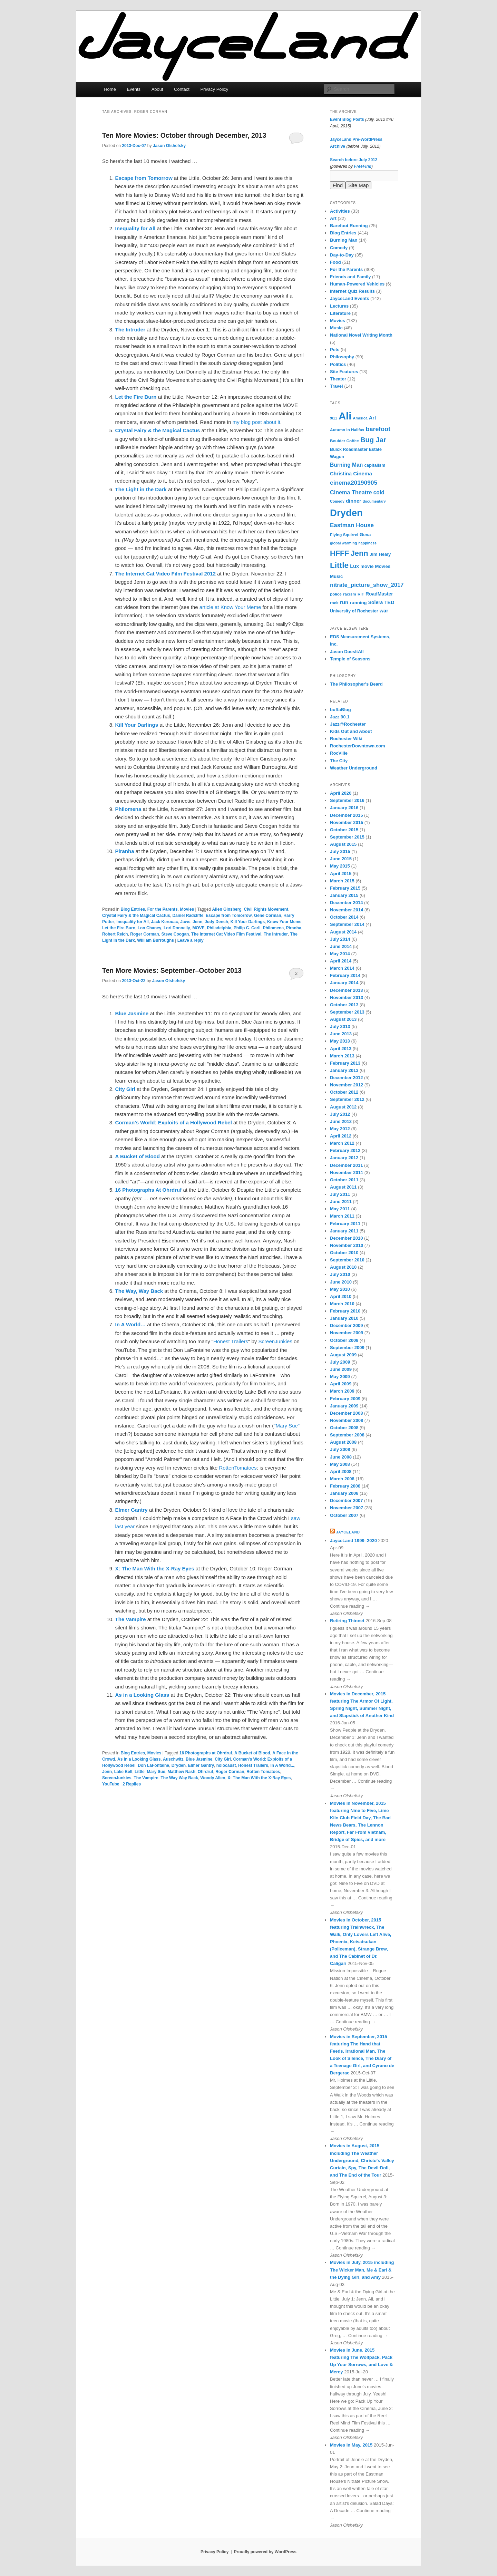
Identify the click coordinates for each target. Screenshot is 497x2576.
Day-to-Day (342, 255)
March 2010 (342, 1303)
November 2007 (346, 1507)
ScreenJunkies (275, 1341)
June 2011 (341, 1201)
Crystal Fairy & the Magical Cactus (136, 915)
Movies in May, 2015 (351, 2445)
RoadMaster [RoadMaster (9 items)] (379, 594)
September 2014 (347, 924)
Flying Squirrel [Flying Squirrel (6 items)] (344, 534)
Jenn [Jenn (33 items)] (359, 553)
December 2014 (346, 902)
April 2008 (340, 1471)
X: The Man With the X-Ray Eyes (259, 1777)
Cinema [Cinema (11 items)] (362, 473)
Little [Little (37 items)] (339, 565)
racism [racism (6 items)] (349, 594)
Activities (340, 211)
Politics (338, 364)
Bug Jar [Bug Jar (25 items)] (373, 440)
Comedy (339, 247)
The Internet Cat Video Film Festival (226, 934)
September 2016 (347, 800)
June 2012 (341, 1121)
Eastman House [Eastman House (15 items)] (352, 525)
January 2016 (344, 807)
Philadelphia (219, 928)
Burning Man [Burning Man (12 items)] (346, 465)
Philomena (273, 928)
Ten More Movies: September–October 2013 (172, 970)
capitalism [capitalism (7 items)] (374, 465)
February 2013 (345, 1063)
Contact (181, 89)
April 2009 (340, 1383)
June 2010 (341, 1282)
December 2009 (346, 1325)
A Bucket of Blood (252, 1753)
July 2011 (340, 1194)
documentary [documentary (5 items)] (374, 501)
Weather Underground (353, 768)
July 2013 (340, 1026)
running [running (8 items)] (358, 602)
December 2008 (346, 1413)
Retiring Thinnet (347, 1620)
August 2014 (343, 931)
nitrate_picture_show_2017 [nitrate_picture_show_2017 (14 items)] (366, 585)
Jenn (197, 921)
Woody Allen (213, 1777)
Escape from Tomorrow (229, 915)
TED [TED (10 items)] (389, 602)
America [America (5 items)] (360, 418)
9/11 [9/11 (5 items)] (333, 418)
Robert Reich (115, 934)
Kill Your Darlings (248, 921)
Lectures (339, 306)
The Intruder (276, 934)
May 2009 (340, 1376)
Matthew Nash (181, 1771)
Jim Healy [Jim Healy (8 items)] (380, 554)
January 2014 (344, 982)
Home (110, 89)
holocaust (226, 1765)
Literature (340, 313)
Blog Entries (132, 909)
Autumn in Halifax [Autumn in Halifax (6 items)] (347, 429)
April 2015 (340, 873)
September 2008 (347, 1434)
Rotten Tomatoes (263, 1771)
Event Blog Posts (347, 119)
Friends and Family (350, 276)
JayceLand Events (349, 298)
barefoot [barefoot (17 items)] (378, 429)
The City (339, 760)
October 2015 (344, 829)
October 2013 (344, 1004)
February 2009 (345, 1398)
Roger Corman (144, 934)
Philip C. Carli (247, 928)
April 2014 (340, 960)
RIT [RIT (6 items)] (361, 594)
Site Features (344, 371)
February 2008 (345, 1486)
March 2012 (342, 1143)
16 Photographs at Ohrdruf (205, 1753)
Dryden (179, 1765)
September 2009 (347, 1347)
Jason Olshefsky (169, 145)
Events (133, 89)
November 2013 (346, 997)
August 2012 (343, 1107)
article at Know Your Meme (230, 607)
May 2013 (340, 1041)
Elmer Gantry (201, 1765)
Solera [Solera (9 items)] (375, 602)
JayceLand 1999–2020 (353, 1540)
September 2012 (347, 1099)
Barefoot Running (349, 225)
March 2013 (342, 1055)
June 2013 (341, 1033)
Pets (334, 349)
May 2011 (340, 1208)
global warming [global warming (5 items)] (343, 543)
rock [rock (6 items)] (334, 602)
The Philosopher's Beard (356, 684)
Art (333, 218)
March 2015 (342, 880)
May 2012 (340, 1128)
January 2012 (344, 1157)
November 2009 (346, 1332)
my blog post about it (256, 422)
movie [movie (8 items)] (366, 566)
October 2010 (344, 1252)
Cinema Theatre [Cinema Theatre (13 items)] (351, 492)
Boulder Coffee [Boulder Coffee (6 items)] (344, 440)
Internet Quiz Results (352, 291)
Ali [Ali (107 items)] (345, 416)
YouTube (110, 1784)
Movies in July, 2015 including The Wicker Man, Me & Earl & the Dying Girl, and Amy (362, 2269)
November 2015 (346, 822)
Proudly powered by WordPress (265, 2551)
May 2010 (340, 1289)
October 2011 (344, 1179)
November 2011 (346, 1172)
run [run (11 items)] (344, 602)
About (157, 89)
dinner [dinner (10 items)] (353, 501)
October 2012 (344, 1092)
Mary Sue (156, 1771)
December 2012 (346, 1077)
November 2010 (346, 1245)
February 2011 (345, 1223)
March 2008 (342, 1478)
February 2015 (345, 888)
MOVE (198, 928)
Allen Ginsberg (226, 909)
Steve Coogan (175, 934)
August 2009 (343, 1354)
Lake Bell (123, 1771)
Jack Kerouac (164, 921)
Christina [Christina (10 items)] (341, 473)
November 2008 (346, 1420)
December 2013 (346, 990)
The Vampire (146, 1777)
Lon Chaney (150, 928)
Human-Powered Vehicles (357, 284)
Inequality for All (132, 921)
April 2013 (340, 1048)
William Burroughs (155, 940)
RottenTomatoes (237, 1468)
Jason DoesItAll (347, 651)
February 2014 (345, 975)
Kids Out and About (351, 731)
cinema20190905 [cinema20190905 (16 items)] (353, 482)
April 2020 (340, 793)
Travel (336, 386)
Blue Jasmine (199, 1759)
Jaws (185, 921)
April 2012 (340, 1136)
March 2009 (342, 1391)
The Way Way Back (179, 1777)
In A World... (282, 1765)
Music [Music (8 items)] (336, 576)
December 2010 (346, 1238)
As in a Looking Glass (138, 1759)
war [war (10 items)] (384, 610)
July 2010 (340, 1274)
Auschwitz (173, 1759)
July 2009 (340, 1362)
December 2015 (346, 815)
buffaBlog (340, 709)
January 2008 (344, 1493)
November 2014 (346, 909)
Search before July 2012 (353, 159)
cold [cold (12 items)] (378, 492)
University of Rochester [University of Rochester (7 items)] (354, 611)
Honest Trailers (230, 1341)
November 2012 (346, 1084)
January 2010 (344, 1318)
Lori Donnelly (177, 928)
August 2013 (343, 1019)
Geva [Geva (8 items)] (365, 534)
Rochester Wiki (346, 738)
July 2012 (340, 1114)
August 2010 (343, 1267)
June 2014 (341, 946)
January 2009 (344, 1405)
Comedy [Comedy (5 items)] (337, 501)
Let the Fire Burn (118, 928)
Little (140, 1771)
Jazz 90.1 (339, 716)
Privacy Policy (214, 89)
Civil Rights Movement (266, 909)
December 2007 (346, 1500)
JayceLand (348, 1532)
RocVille (339, 753)
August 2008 (343, 1442)
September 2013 (347, 1012)
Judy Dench (216, 921)
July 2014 (340, 939)
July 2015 (340, 851)
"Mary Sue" (287, 1426)
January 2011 (344, 1230)
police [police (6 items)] (336, 594)
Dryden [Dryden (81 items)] (346, 512)
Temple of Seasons (350, 658)
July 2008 (340, 1449)
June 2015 (341, 858)
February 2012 (345, 1150)
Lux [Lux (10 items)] (354, 566)
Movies (187, 909)
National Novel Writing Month (361, 335)
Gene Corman (267, 915)
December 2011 (346, 1165)
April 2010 (340, 1296)
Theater (338, 378)
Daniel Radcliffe (187, 915)
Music (336, 327)
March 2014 (342, 968)
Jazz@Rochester (348, 724)
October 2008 (344, 1427)
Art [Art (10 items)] (372, 417)
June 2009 (341, 1369)
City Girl (223, 1759)
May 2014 (340, 953)
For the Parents (162, 909)
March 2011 (342, 1216)
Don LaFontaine (153, 1765)
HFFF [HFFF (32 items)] (339, 553)
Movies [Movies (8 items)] (383, 566)
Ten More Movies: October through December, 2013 (184, 135)
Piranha (293, 928)
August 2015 (343, 844)
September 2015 (347, 837)
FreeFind (362, 166)
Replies (132, 1784)
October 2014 (344, 917)
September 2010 (347, 1259)
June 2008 (341, 1457)
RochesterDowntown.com (357, 745)
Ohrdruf (205, 1771)
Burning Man (343, 240)
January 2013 (344, 1070)
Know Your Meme (284, 921)
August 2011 (343, 1187)
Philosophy (342, 356)
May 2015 (340, 866)
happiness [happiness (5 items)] (367, 543)
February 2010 (345, 1311)
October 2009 (344, 1340)
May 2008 (340, 1464)
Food (335, 262)
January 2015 (344, 895)
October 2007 (344, 1515)
